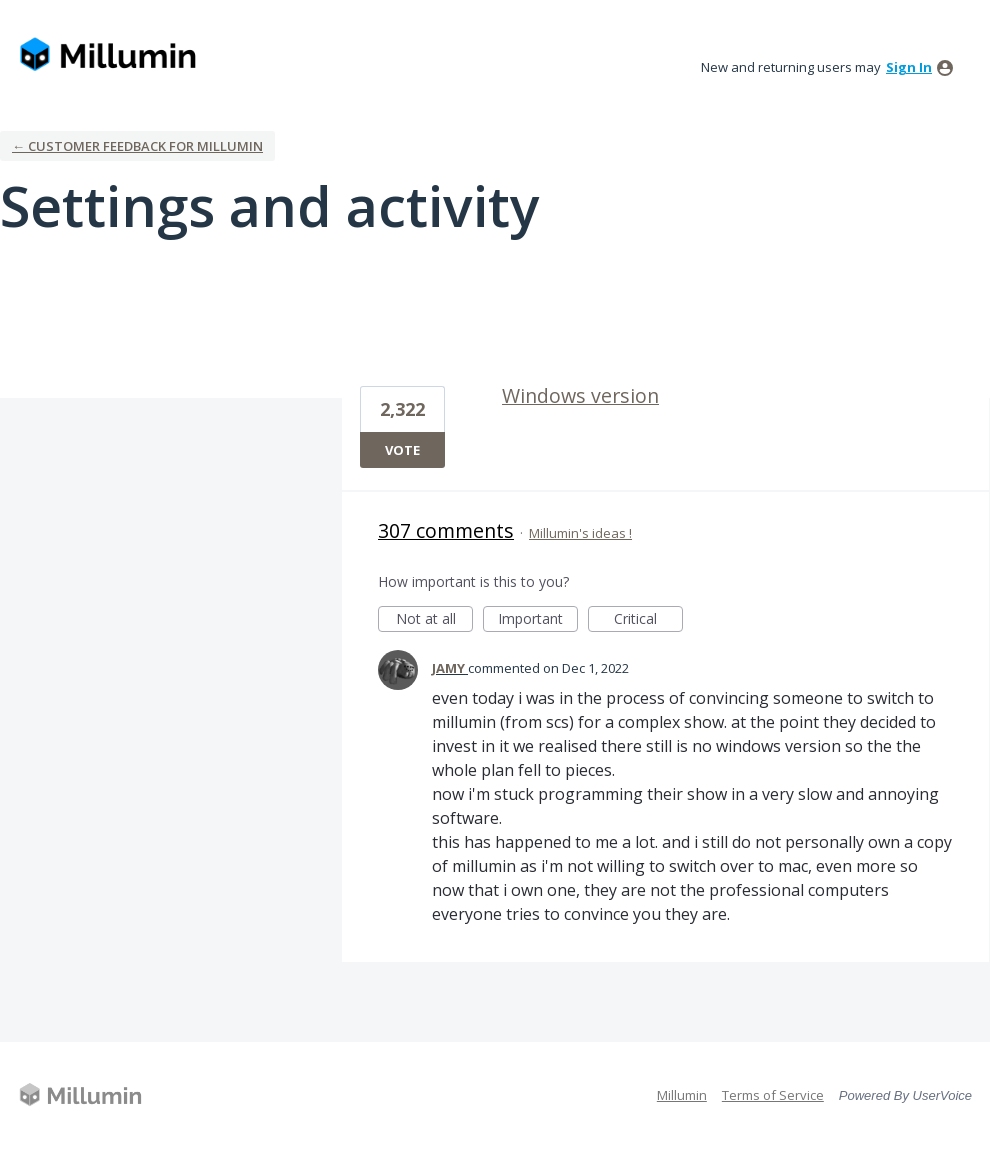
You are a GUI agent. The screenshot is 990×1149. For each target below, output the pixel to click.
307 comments (446, 530)
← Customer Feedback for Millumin (137, 146)
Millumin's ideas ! (580, 533)
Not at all (435, 620)
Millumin (682, 1095)
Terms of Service (773, 1095)
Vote (402, 450)
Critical (648, 620)
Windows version (580, 395)
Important (538, 620)
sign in (909, 67)
